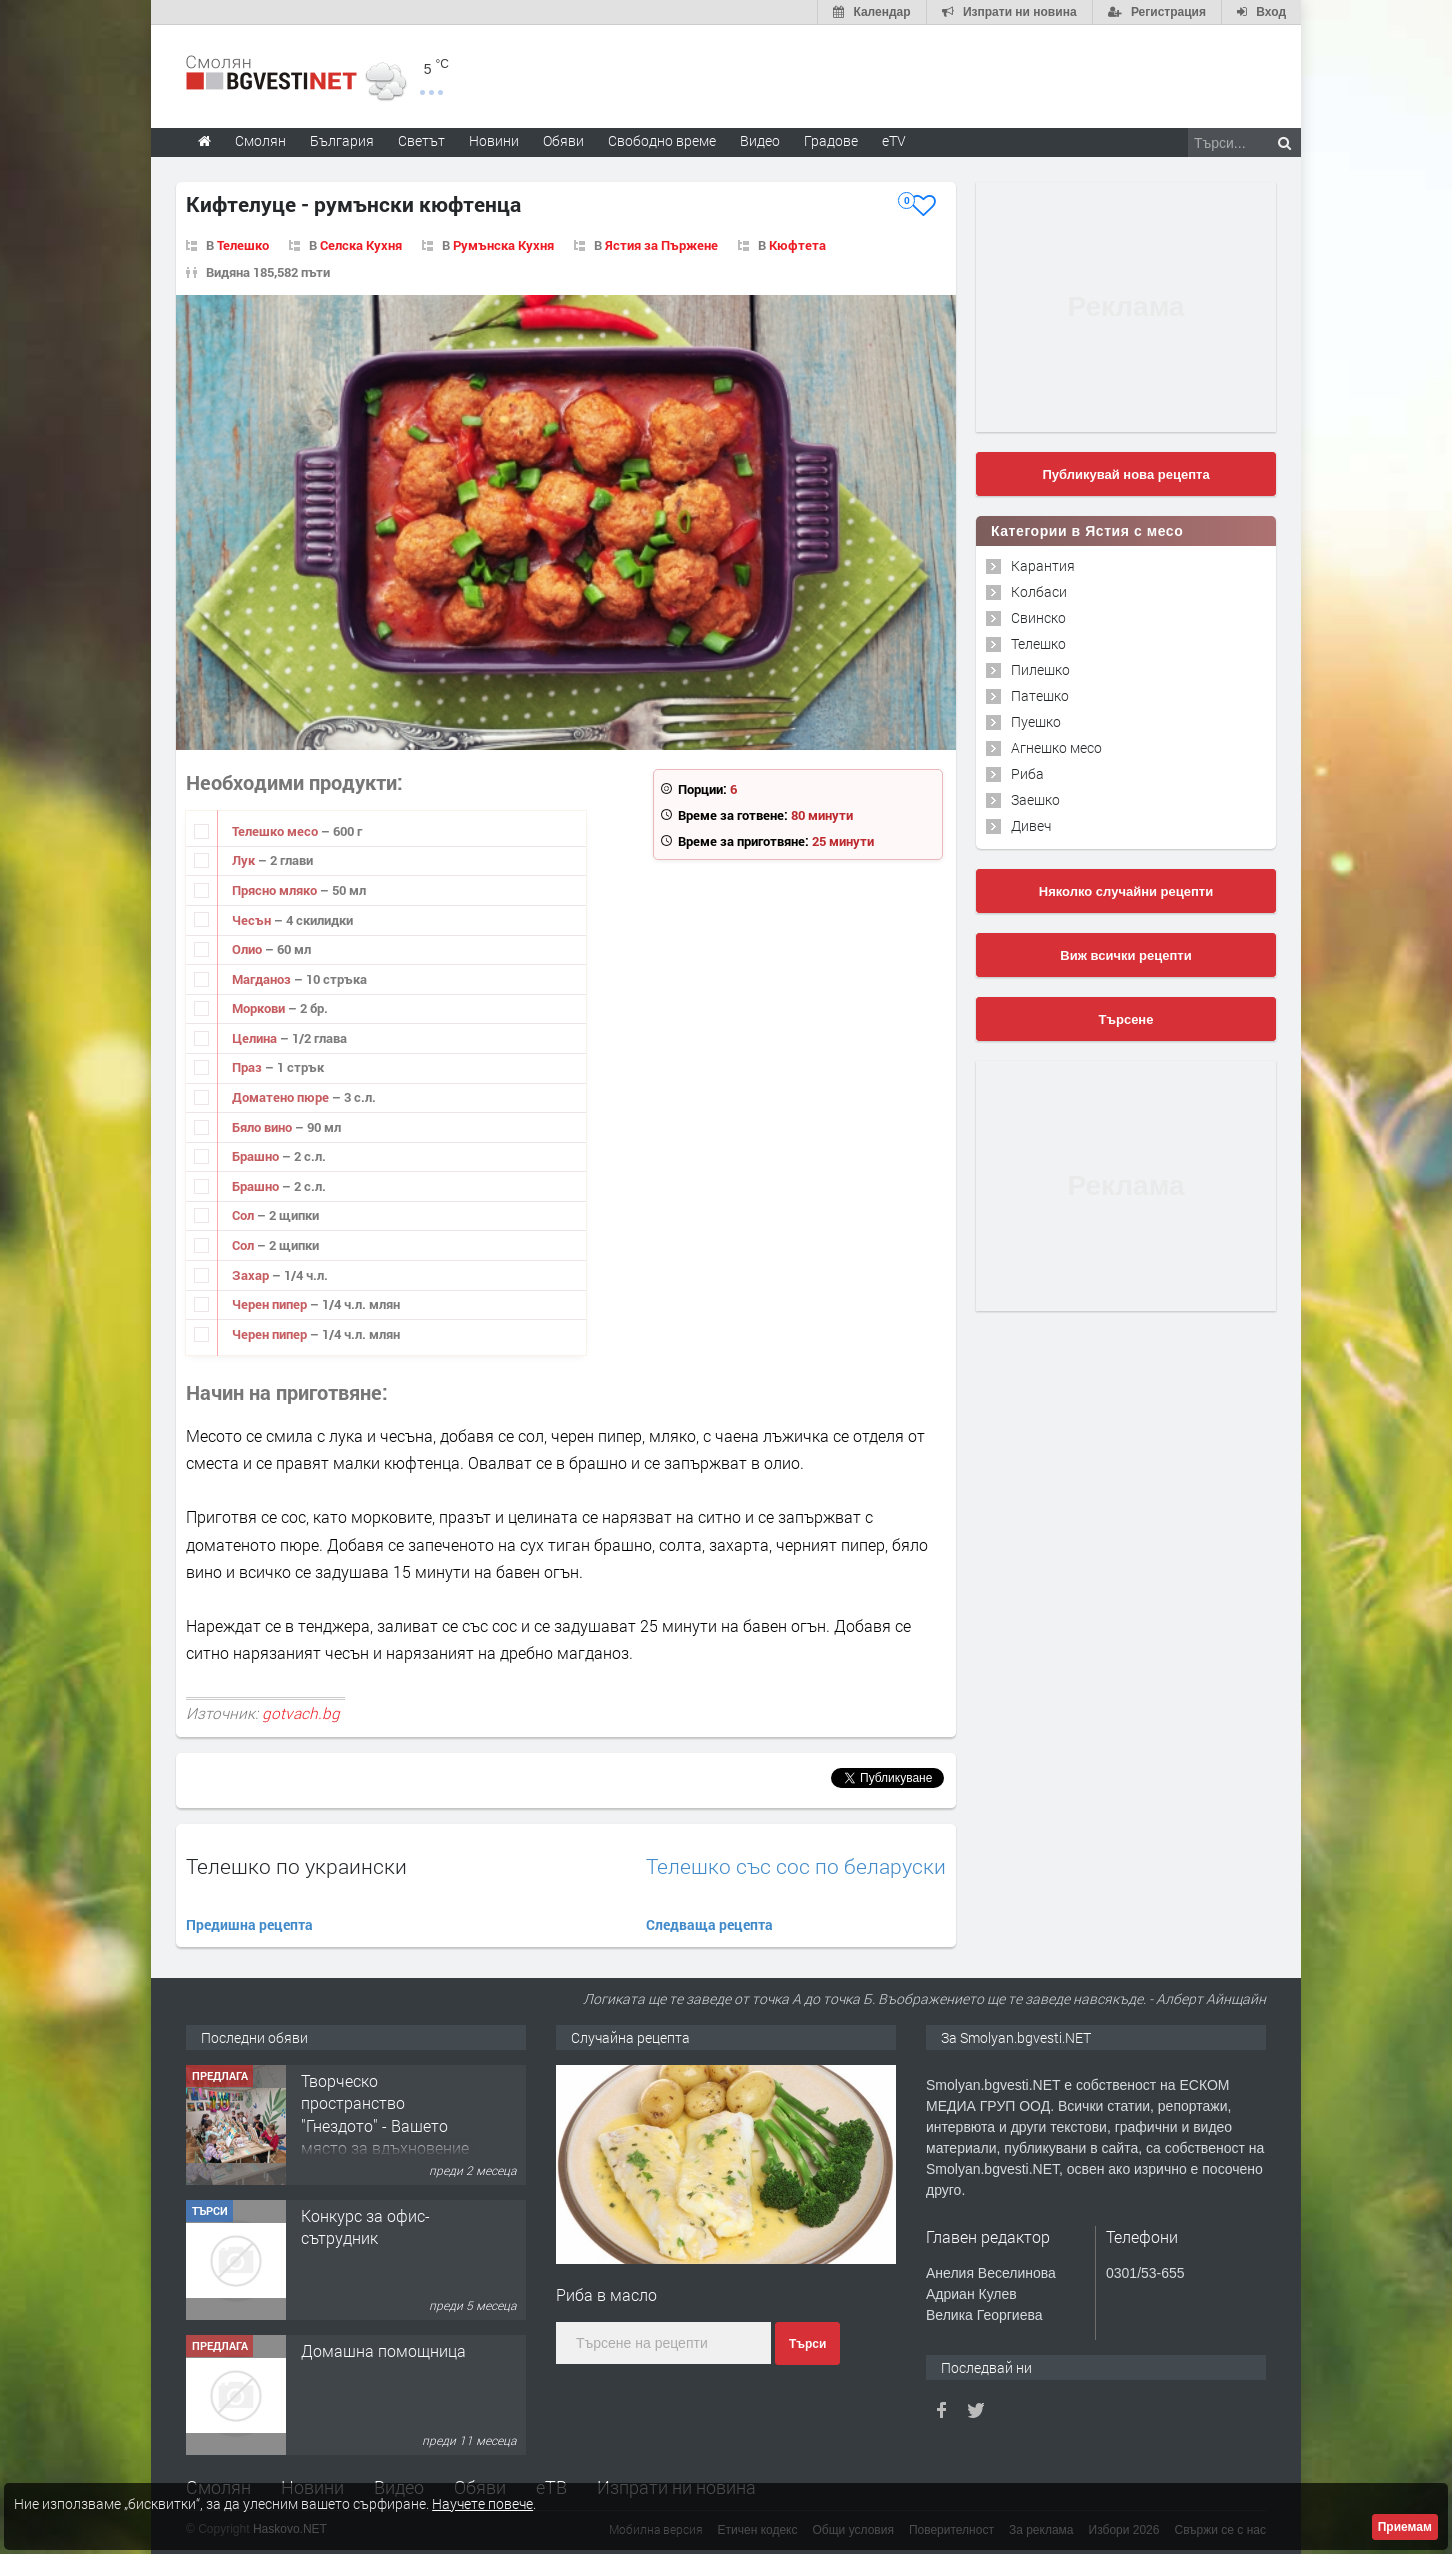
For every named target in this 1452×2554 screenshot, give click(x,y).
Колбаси (1039, 591)
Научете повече (482, 2503)
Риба (1027, 773)
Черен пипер (271, 1304)
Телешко (243, 245)
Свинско (1038, 617)
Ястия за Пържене (661, 245)
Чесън (253, 920)
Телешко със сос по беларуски (796, 1866)
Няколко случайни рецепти (1126, 891)
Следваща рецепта (709, 1924)
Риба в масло (606, 2294)
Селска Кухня (361, 245)
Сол (244, 1215)
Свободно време (662, 140)
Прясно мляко (276, 890)
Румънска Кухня (503, 245)
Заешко (1035, 799)
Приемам (1405, 2527)
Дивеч (1031, 825)
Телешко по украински (296, 1866)
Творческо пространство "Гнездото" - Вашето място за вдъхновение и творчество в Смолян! (385, 2136)
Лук (245, 860)
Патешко (1040, 695)
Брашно (257, 1156)
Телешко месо (276, 831)
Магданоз (263, 979)
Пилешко (1040, 669)
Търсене (1126, 1019)
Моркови (260, 1008)
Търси (807, 2344)
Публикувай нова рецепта (1125, 474)
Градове (831, 140)
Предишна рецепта (249, 1924)
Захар (252, 1275)
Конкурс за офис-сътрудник (365, 2226)
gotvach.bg (301, 1713)
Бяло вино (263, 1127)
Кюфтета (797, 245)
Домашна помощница (383, 2350)
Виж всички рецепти (1125, 955)
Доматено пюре (282, 1097)
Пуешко (1036, 721)
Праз (248, 1067)
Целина (256, 1038)
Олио (248, 949)
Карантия (1043, 565)
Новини (494, 140)
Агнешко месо (1056, 747)
